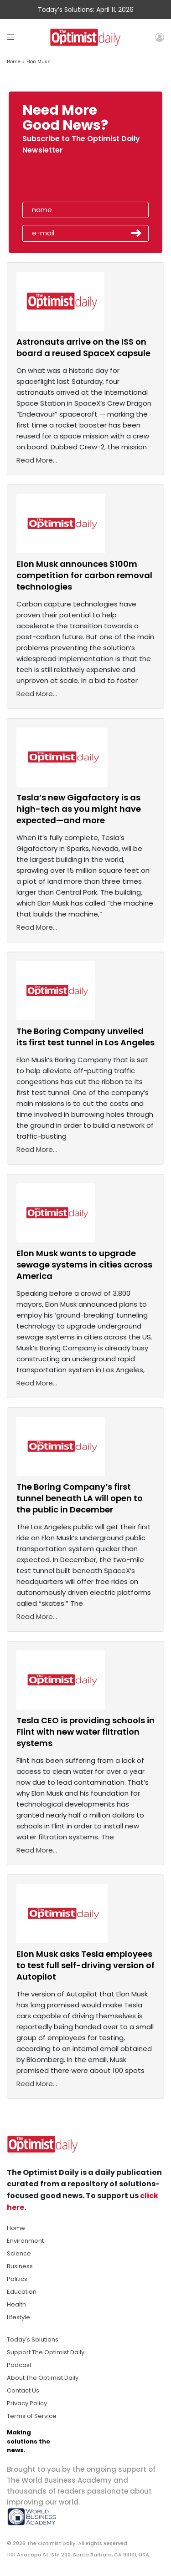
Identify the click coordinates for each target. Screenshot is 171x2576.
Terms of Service (32, 2416)
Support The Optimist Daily (45, 2352)
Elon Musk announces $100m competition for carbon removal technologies (84, 575)
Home (14, 61)
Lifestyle (18, 2317)
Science (19, 2253)
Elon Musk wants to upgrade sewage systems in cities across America (84, 1264)
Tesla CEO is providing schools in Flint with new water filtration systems (85, 1732)
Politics (17, 2279)
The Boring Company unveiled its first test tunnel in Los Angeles (85, 1036)
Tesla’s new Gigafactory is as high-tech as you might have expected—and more (78, 809)
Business (20, 2266)
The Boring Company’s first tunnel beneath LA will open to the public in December (79, 1498)
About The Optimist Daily (42, 2377)
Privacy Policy (27, 2403)
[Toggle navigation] (11, 37)
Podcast (19, 2365)
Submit (136, 233)
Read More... (36, 460)
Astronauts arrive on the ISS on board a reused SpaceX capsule (83, 347)
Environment (25, 2240)
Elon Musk (38, 61)
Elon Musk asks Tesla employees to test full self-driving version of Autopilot (85, 1965)
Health (16, 2304)
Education (21, 2291)
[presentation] (74, 180)
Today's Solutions (32, 2339)
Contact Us (23, 2390)
